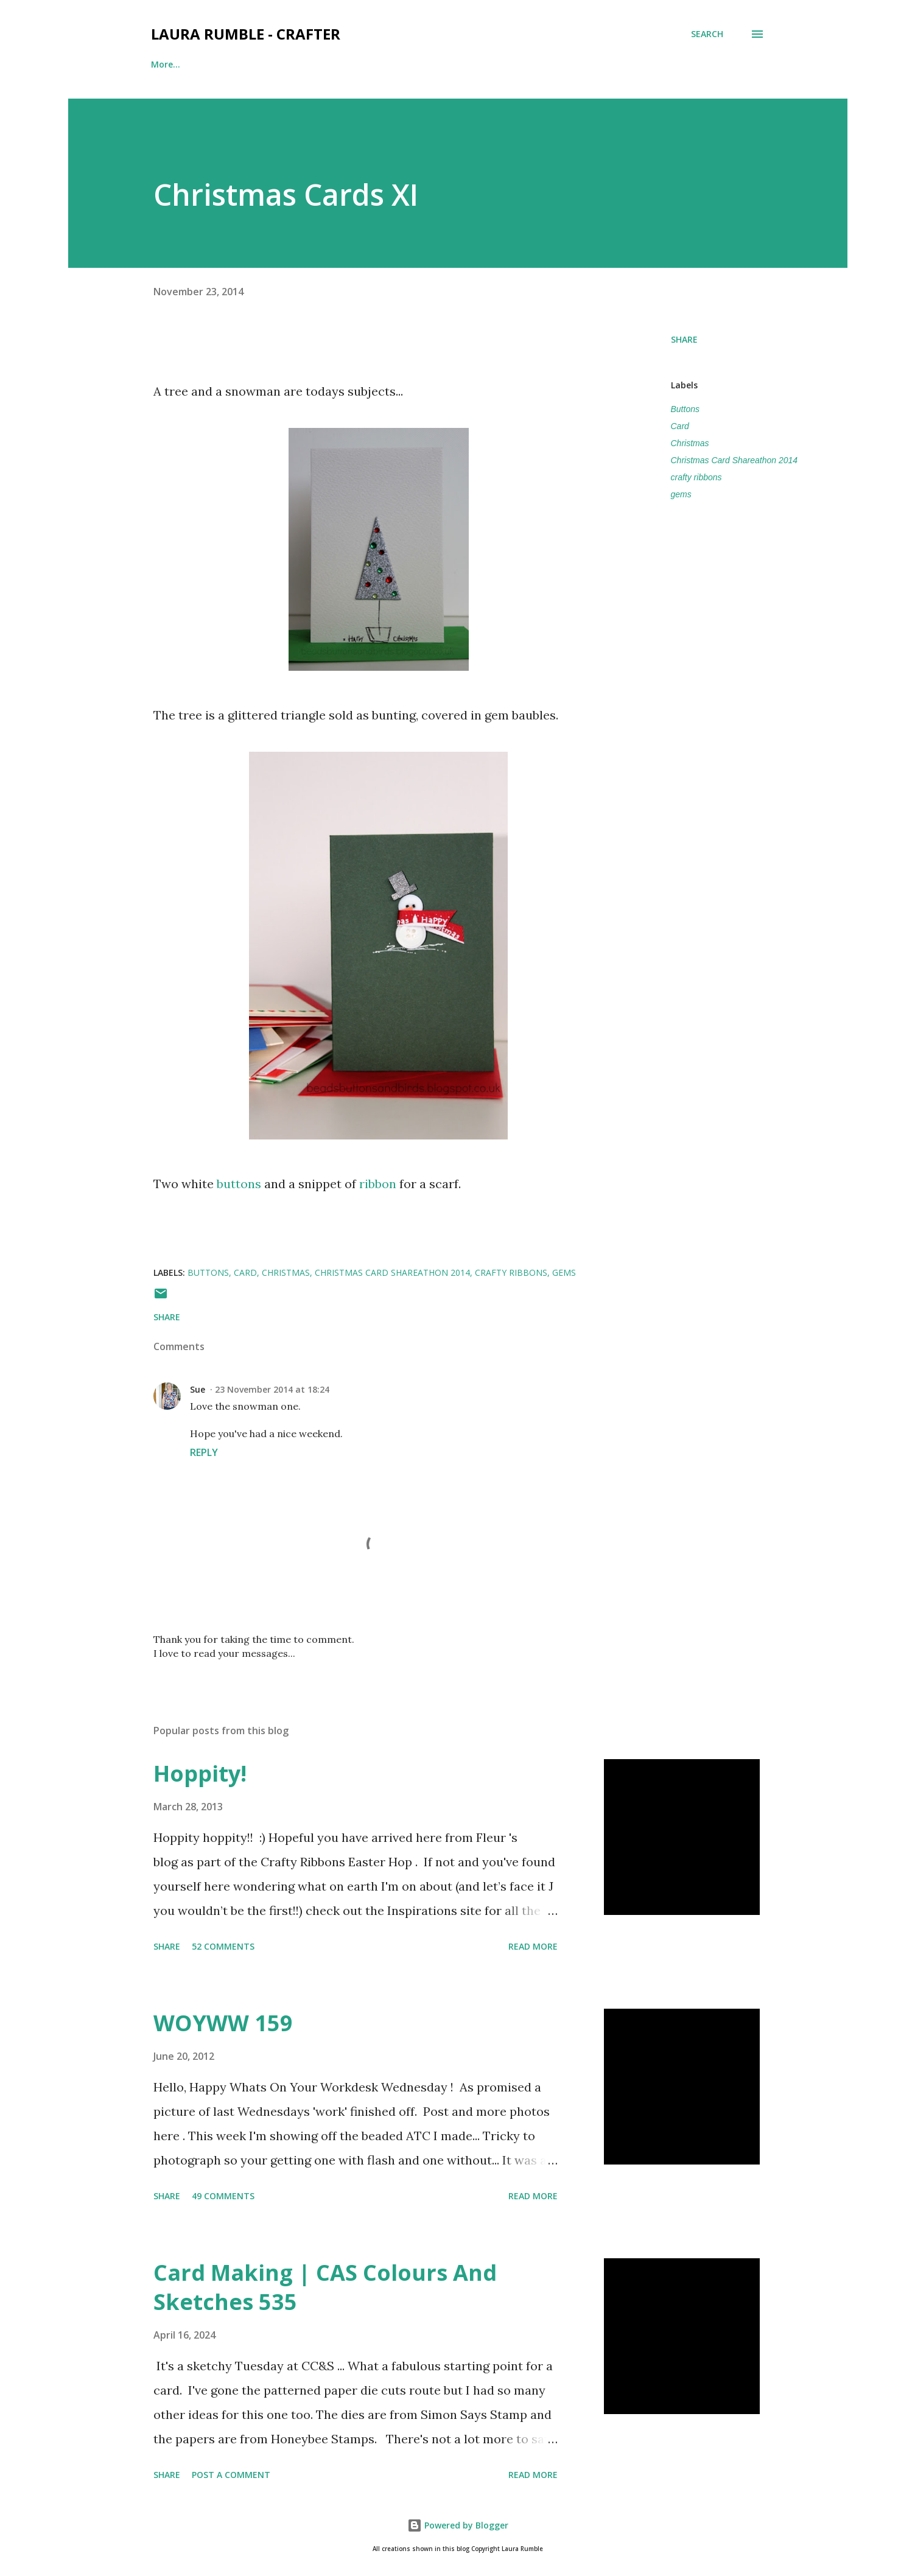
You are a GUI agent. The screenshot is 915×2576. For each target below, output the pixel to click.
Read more (533, 1946)
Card (680, 426)
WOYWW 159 (223, 2023)
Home (163, 64)
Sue (197, 1389)
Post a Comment (231, 2474)
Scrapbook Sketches (422, 64)
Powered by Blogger (457, 2525)
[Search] (707, 34)
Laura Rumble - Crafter (245, 34)
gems (681, 494)
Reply (204, 1452)
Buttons (685, 409)
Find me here (239, 64)
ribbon (377, 1183)
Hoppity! (200, 1773)
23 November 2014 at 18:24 (272, 1389)
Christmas (690, 443)
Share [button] (684, 339)
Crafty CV (323, 64)
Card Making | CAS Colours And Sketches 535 (325, 2287)
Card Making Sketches (548, 64)
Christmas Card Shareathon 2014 (734, 460)
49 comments (223, 2196)
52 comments (223, 1946)
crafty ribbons (696, 477)
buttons (239, 1183)
